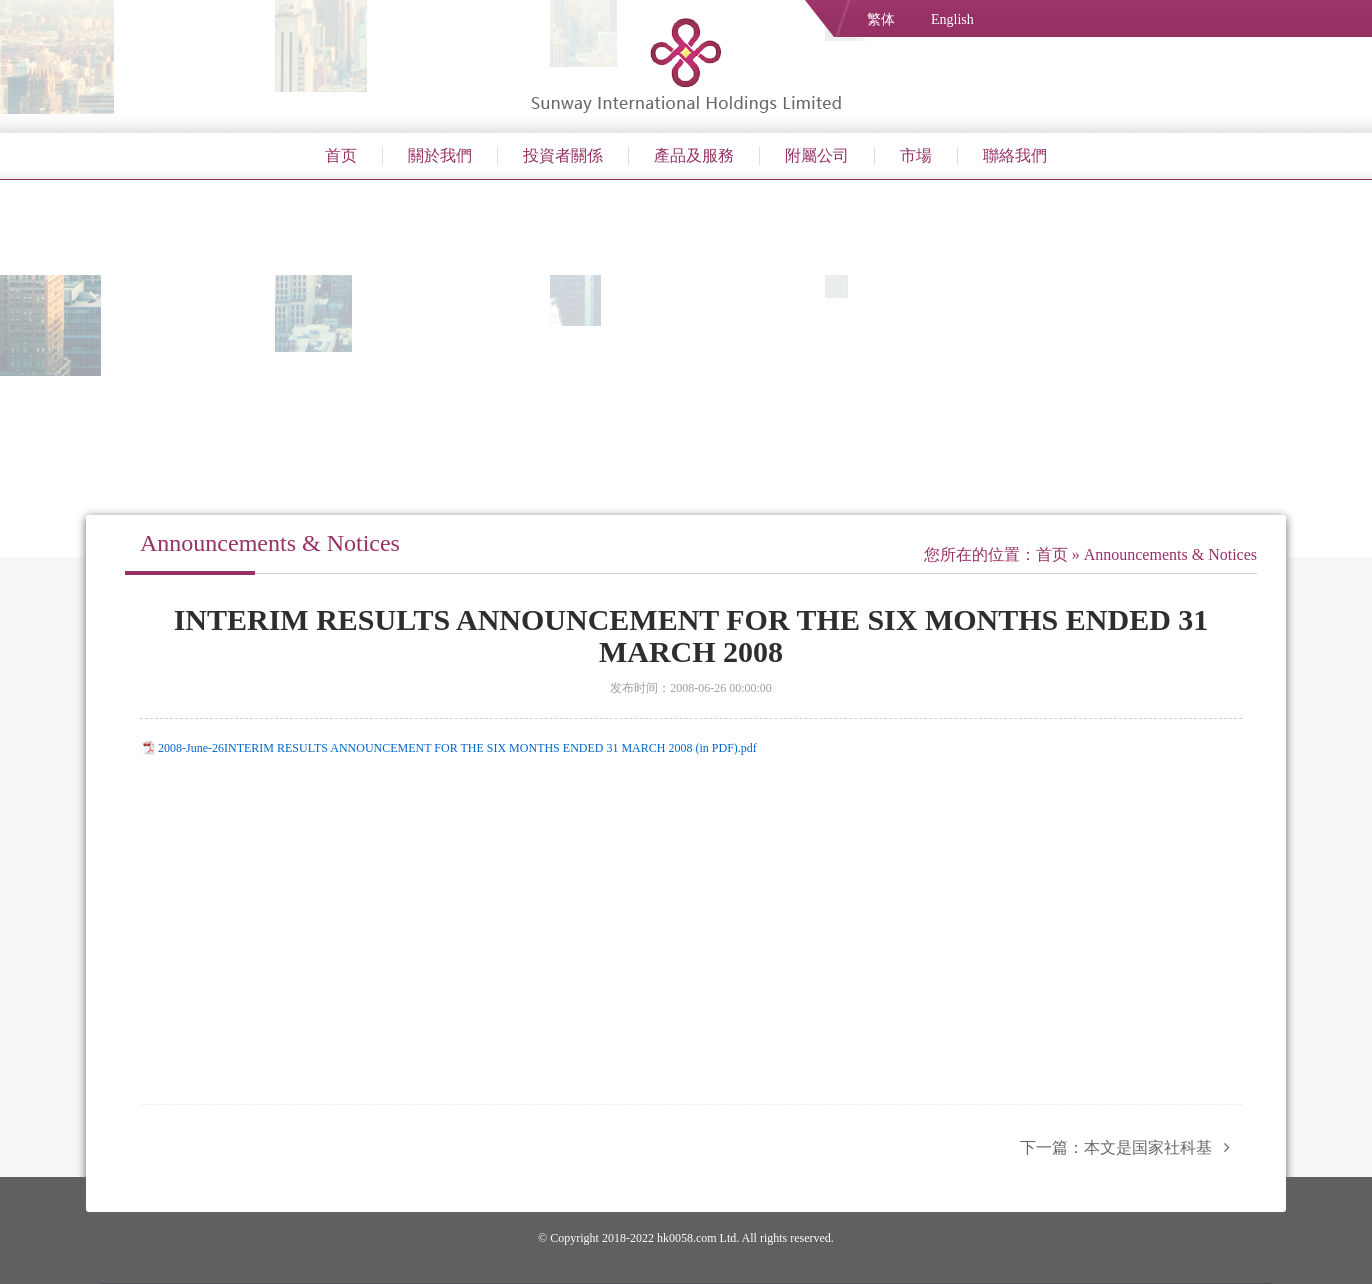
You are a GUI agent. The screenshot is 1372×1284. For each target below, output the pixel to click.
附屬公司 (817, 155)
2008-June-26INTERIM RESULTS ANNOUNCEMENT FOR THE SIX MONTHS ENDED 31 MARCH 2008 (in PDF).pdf (457, 748)
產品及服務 (694, 155)
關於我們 (440, 155)
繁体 (881, 19)
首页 (341, 155)
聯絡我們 (1015, 155)
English (952, 19)
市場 (916, 155)
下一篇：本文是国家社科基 (1131, 1147)
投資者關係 (563, 155)
